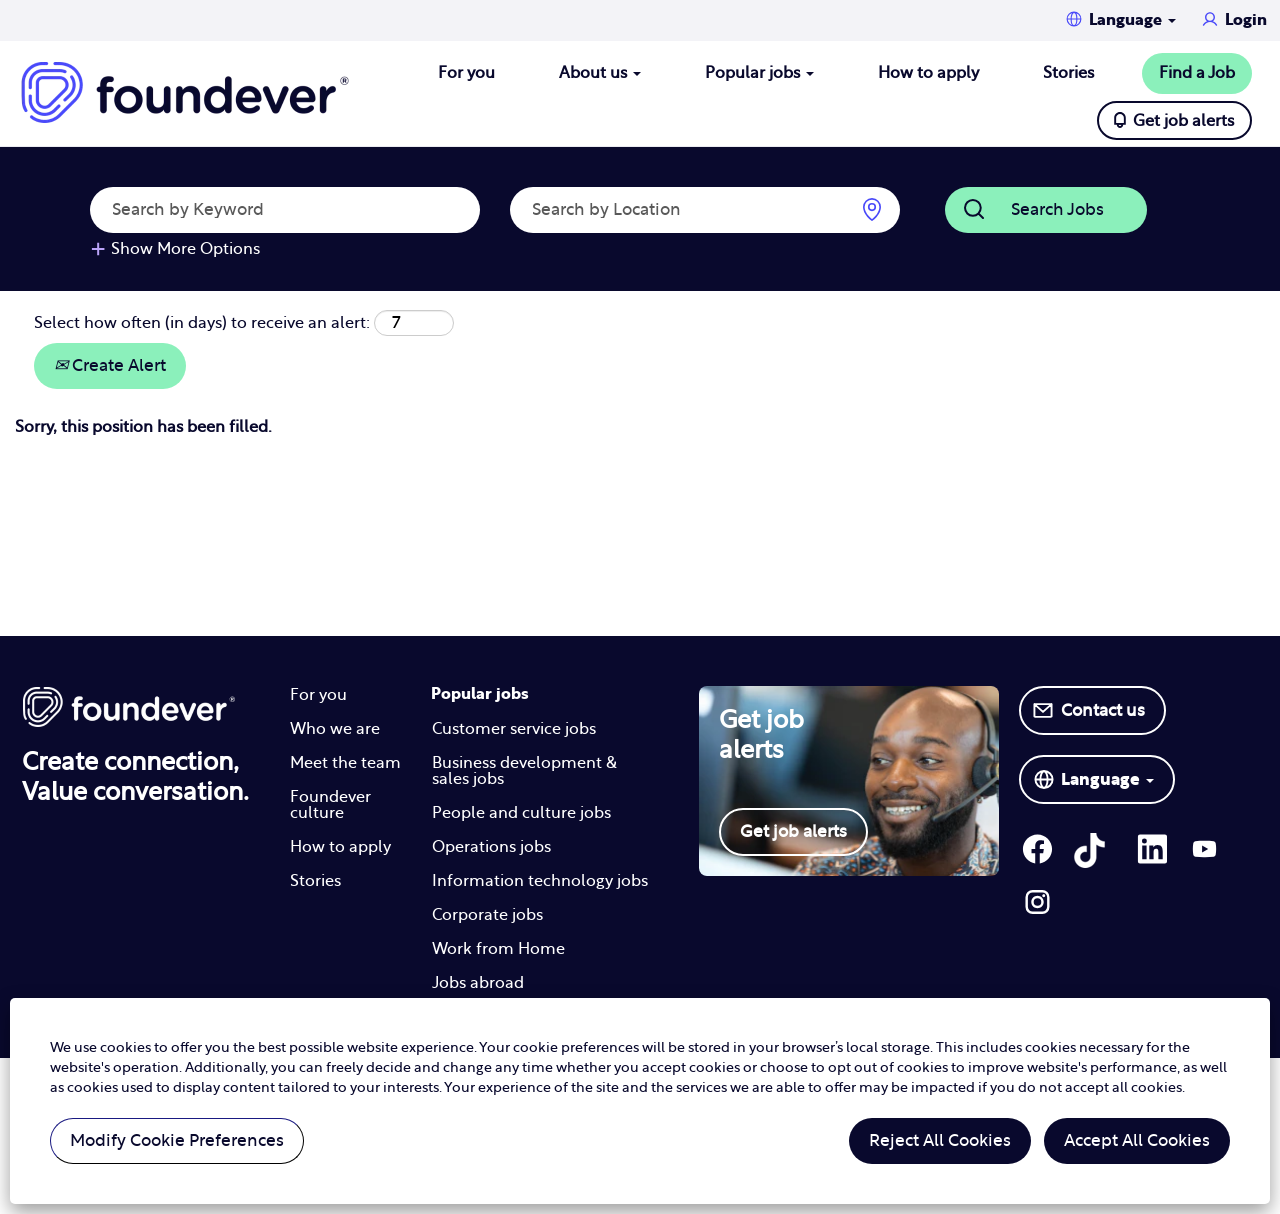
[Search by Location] (705, 210)
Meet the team (345, 763)
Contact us (1103, 710)
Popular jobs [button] (759, 73)
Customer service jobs (514, 729)
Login (1246, 20)
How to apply (928, 73)
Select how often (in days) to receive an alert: (202, 323)
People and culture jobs (521, 813)
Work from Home (498, 949)
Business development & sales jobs (524, 771)
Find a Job (1197, 73)
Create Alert (110, 365)
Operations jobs (491, 847)
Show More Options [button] (185, 249)
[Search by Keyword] (285, 210)
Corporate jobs (487, 915)
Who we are (335, 729)
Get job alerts (1183, 121)
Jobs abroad (478, 983)
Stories (1068, 73)
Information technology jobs (540, 881)
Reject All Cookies (940, 1140)
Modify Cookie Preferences (177, 1140)
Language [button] (1132, 20)
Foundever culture (330, 805)
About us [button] (600, 73)
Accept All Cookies (1137, 1140)
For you (466, 73)
